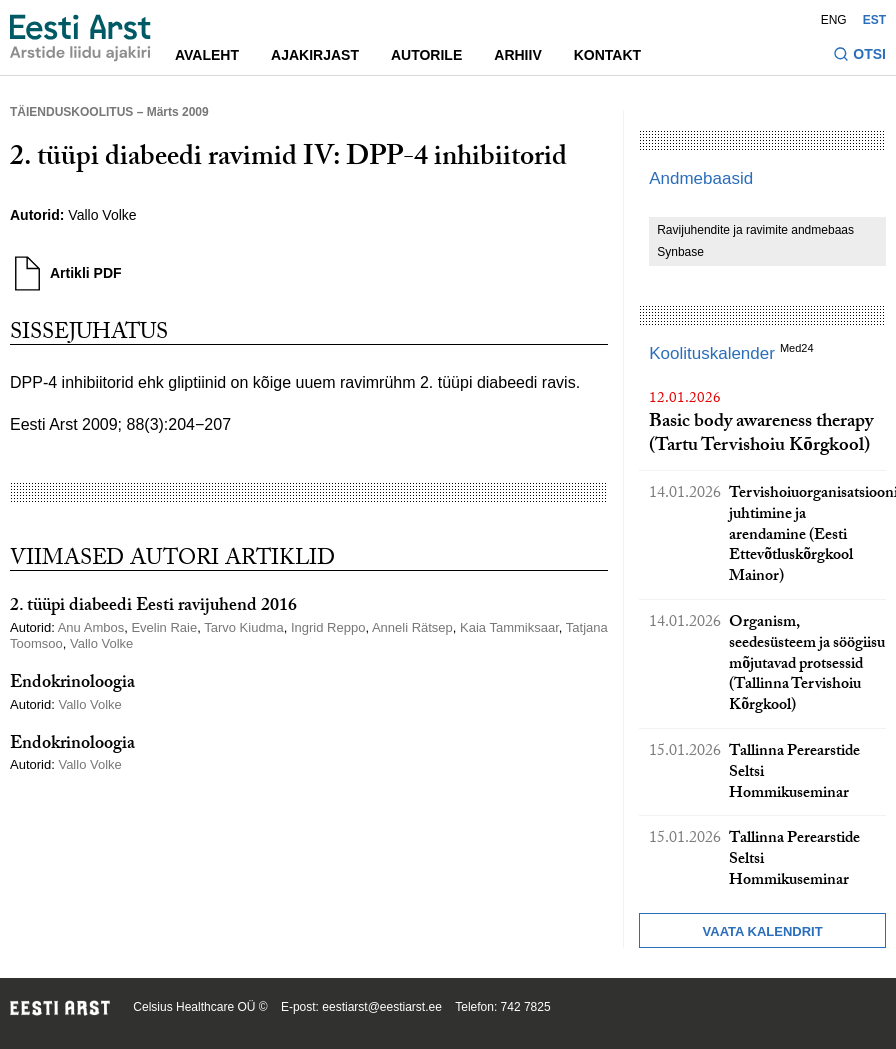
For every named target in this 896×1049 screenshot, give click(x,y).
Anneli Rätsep (412, 627)
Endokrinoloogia (72, 684)
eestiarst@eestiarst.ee (382, 1007)
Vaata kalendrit (763, 931)
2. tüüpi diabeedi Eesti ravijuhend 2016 (153, 607)
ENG (834, 20)
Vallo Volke (102, 215)
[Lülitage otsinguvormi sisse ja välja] (859, 56)
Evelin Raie (164, 627)
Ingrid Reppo (328, 627)
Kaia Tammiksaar (509, 627)
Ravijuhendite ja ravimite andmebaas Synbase (755, 241)
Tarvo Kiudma (243, 627)
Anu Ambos (91, 627)
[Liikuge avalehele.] (80, 38)
